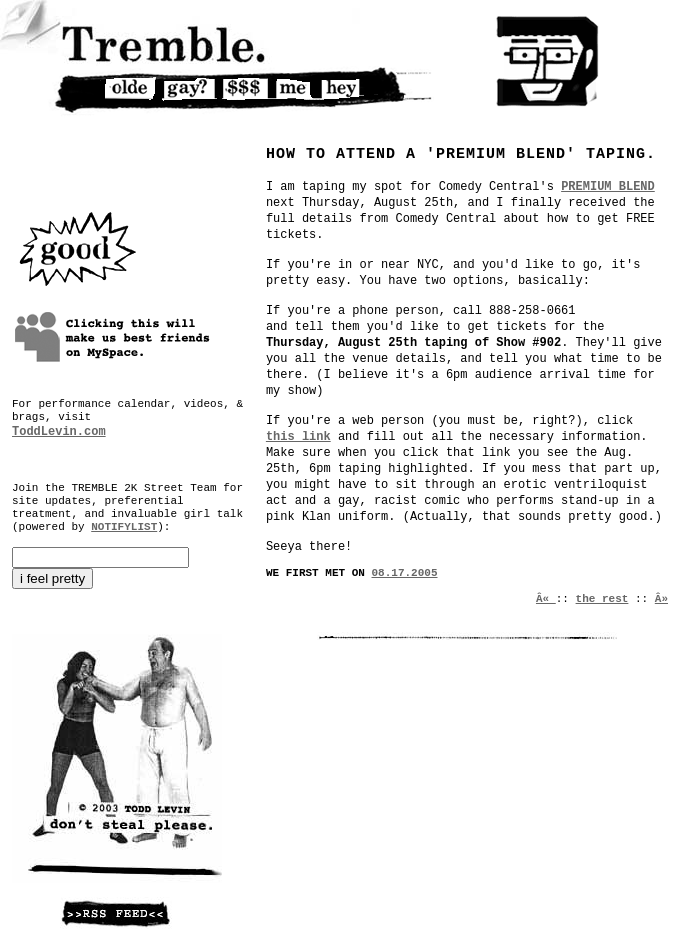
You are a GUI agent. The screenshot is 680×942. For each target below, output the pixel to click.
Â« (546, 599)
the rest (602, 599)
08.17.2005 (405, 573)
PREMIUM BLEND (608, 187)
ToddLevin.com (59, 432)
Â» (661, 599)
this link (298, 437)
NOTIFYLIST (124, 527)
